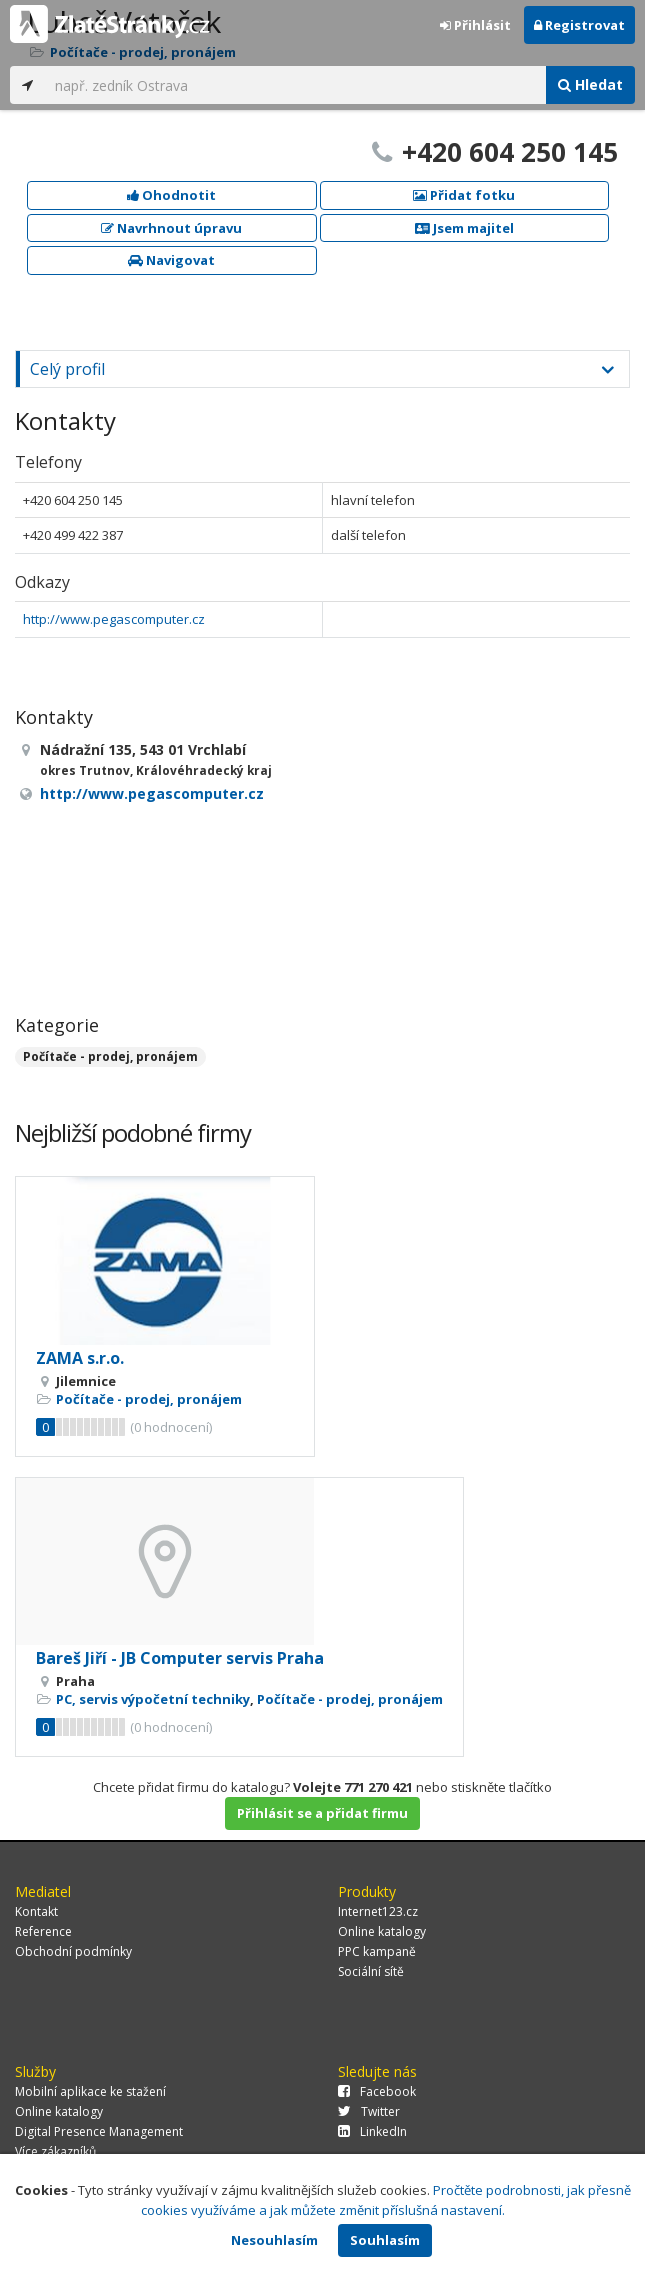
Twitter (369, 2111)
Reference (43, 1931)
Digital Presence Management (99, 2131)
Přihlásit (475, 25)
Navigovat (171, 260)
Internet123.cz (378, 1911)
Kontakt (36, 1911)
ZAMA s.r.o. (80, 1358)
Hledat (590, 84)
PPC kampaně (377, 1951)
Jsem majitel (464, 228)
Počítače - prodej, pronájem (110, 1056)
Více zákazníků (55, 2151)
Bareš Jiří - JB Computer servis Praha (180, 1658)
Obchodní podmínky (73, 1951)
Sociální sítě (371, 1971)
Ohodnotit (171, 195)
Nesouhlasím (274, 2240)
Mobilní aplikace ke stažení (90, 2091)
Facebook (377, 2091)
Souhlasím (385, 2240)
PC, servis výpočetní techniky (153, 1699)
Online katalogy (382, 1931)
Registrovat (579, 25)
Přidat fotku (464, 195)
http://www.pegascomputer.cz (114, 619)
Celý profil (67, 369)
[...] (295, 85)
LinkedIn (372, 2131)
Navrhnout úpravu (171, 228)
